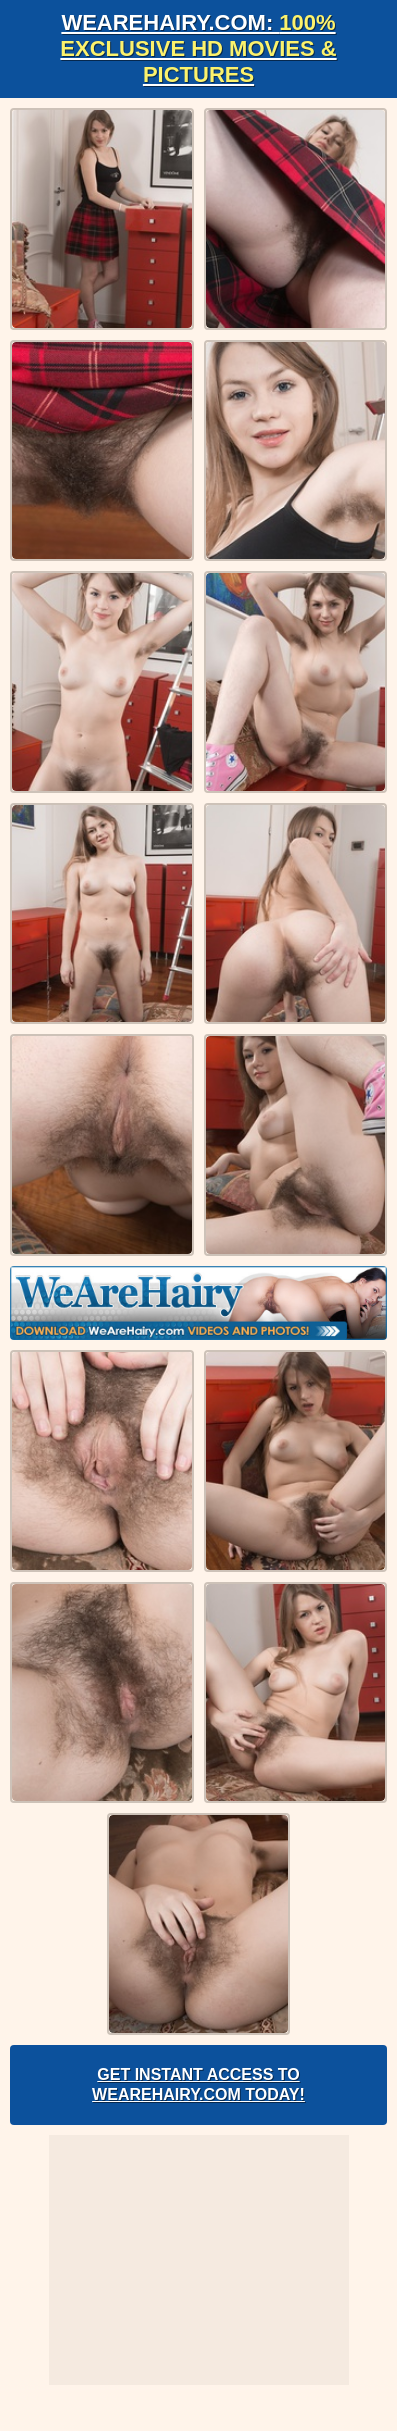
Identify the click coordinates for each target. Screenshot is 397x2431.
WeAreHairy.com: (198, 48)
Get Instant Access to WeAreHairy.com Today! (198, 2084)
